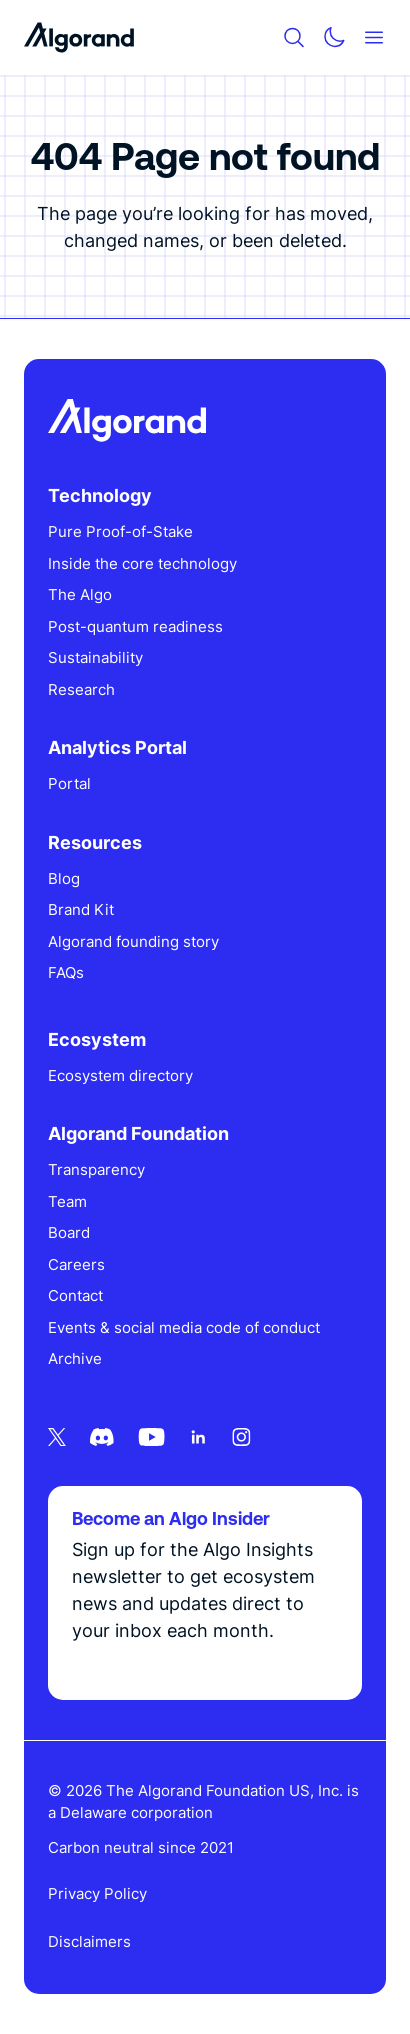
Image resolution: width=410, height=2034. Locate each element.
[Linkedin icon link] (198, 1437)
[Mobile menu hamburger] (374, 37)
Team (67, 1201)
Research (81, 689)
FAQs (66, 972)
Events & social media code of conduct (184, 1327)
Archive (75, 1358)
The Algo (80, 594)
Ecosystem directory (120, 1075)
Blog (64, 878)
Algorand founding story (133, 941)
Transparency (96, 1169)
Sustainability (95, 657)
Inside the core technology (142, 563)
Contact (75, 1295)
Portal (69, 783)
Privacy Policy (97, 1893)
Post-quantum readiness (135, 626)
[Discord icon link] (102, 1437)
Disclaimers (89, 1941)
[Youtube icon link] (151, 1437)
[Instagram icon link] (241, 1437)
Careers (76, 1264)
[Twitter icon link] (57, 1437)
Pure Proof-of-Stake (120, 531)
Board (69, 1232)
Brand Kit (81, 909)
